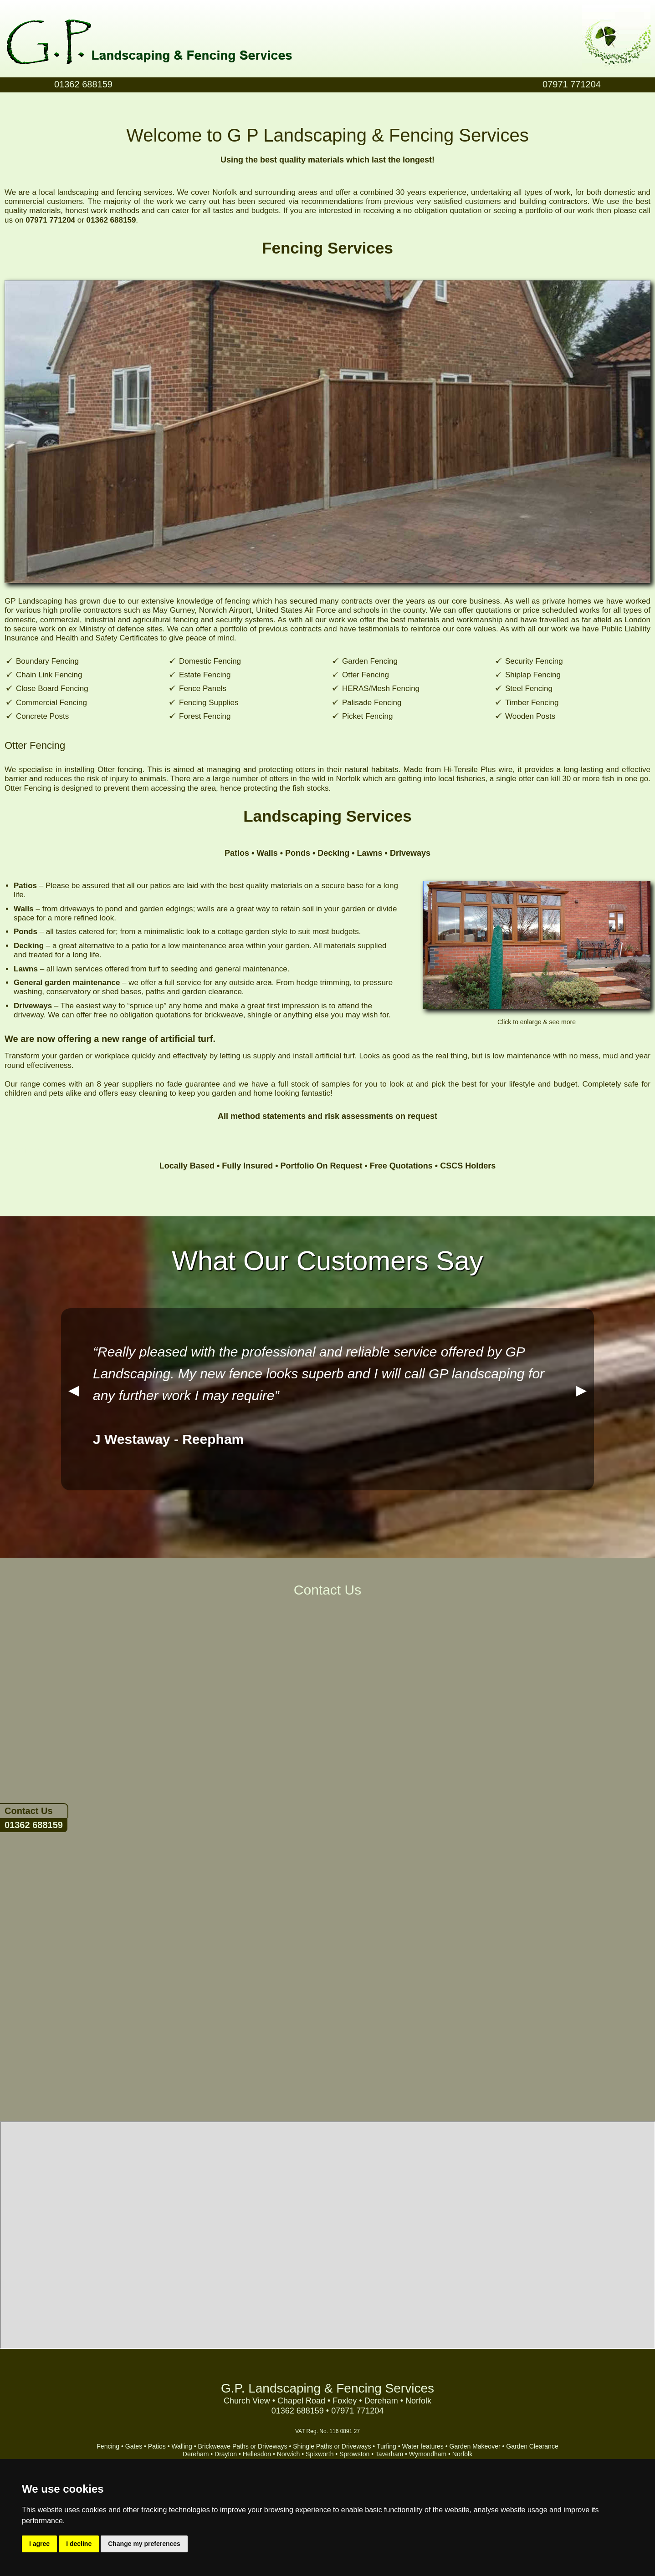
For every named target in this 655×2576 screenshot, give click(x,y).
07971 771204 (571, 84)
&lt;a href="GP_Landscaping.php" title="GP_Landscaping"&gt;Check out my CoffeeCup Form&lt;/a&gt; (327, 1850)
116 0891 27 (344, 2431)
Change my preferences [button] (144, 2543)
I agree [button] (39, 2543)
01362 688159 (34, 1825)
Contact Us (29, 1811)
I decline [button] (79, 2543)
